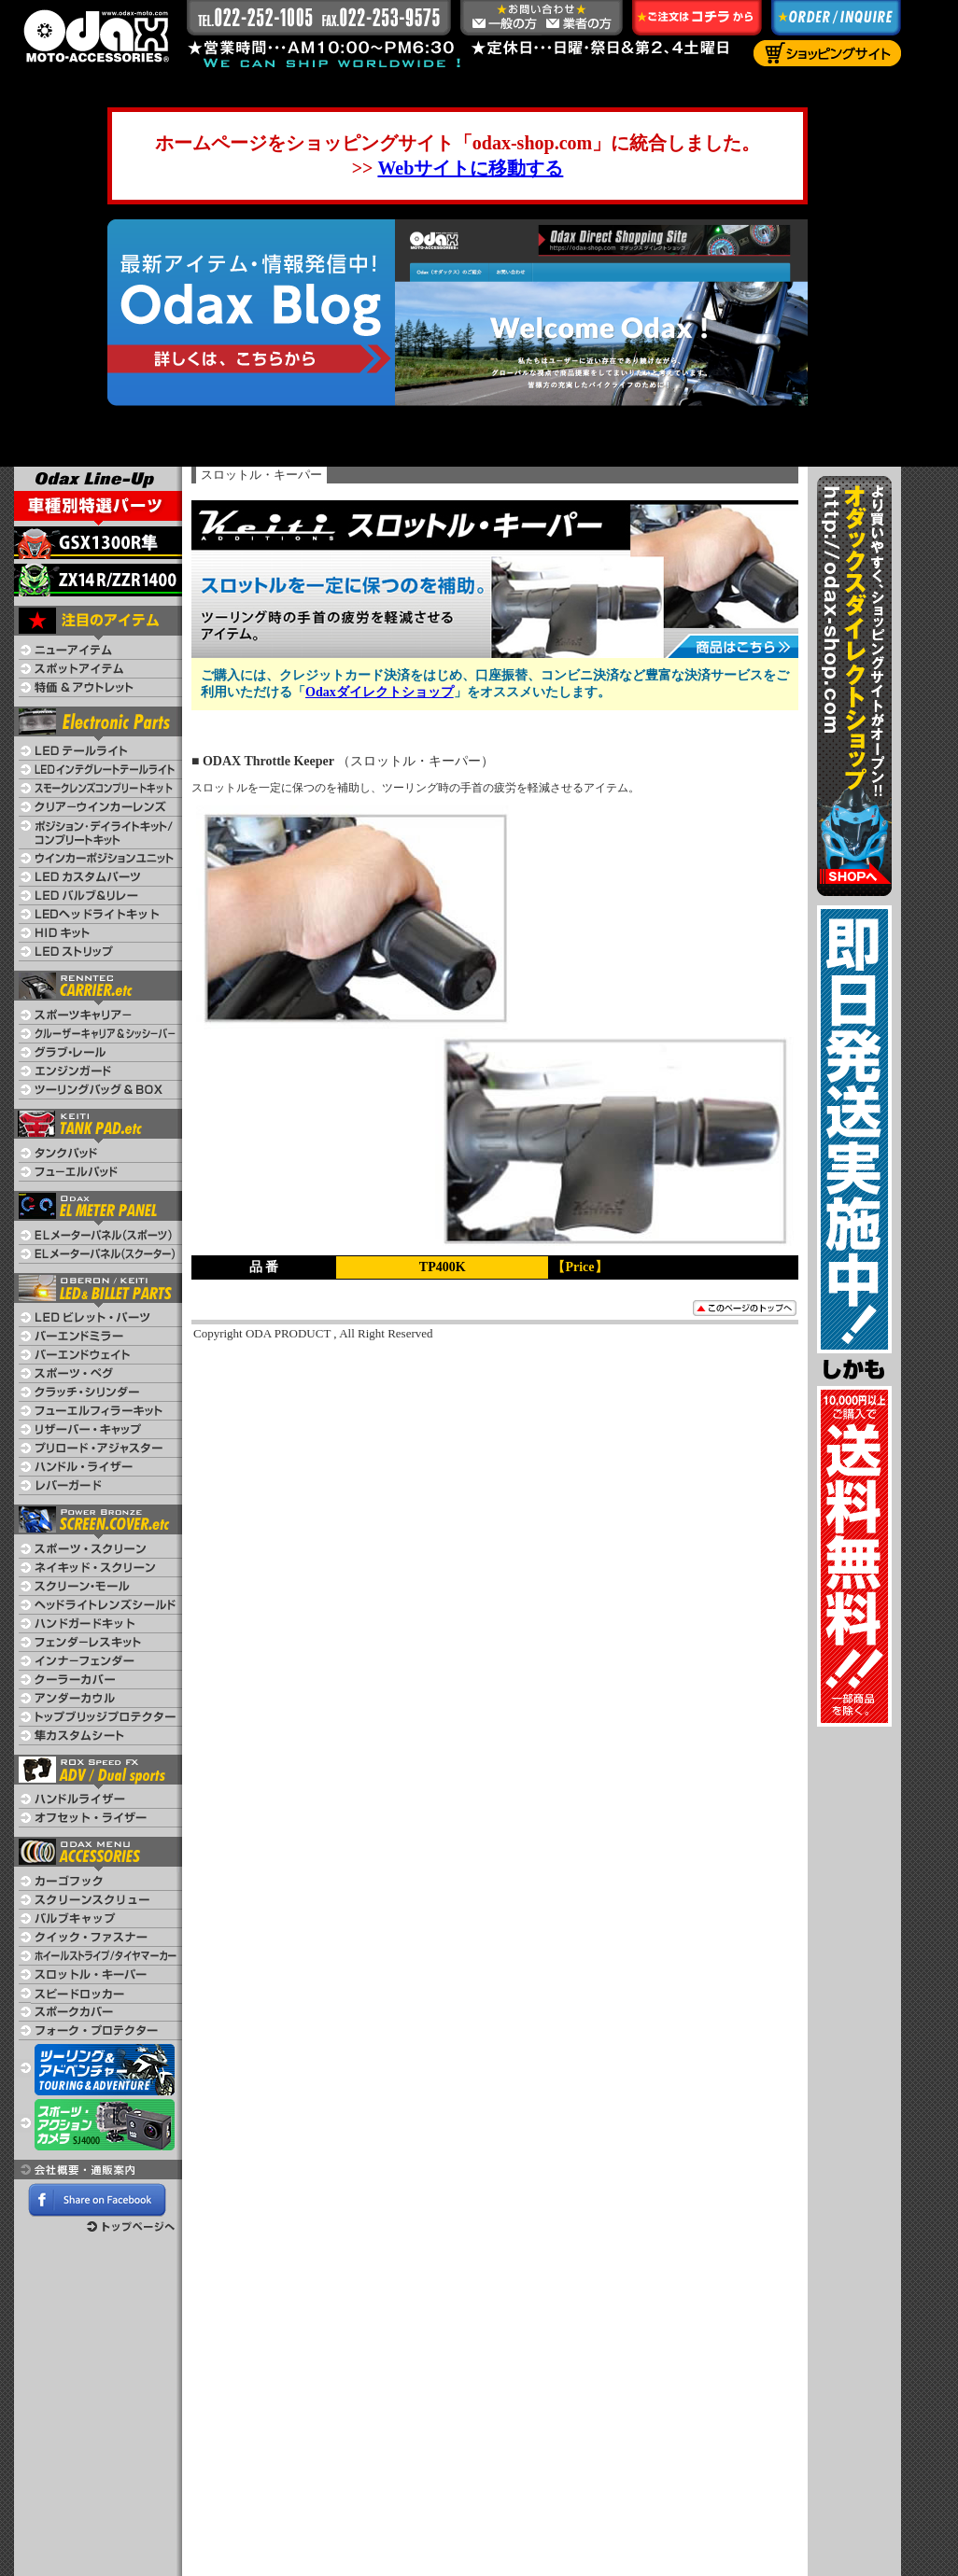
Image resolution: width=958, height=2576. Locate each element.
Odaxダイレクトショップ (379, 692)
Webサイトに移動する (470, 168)
